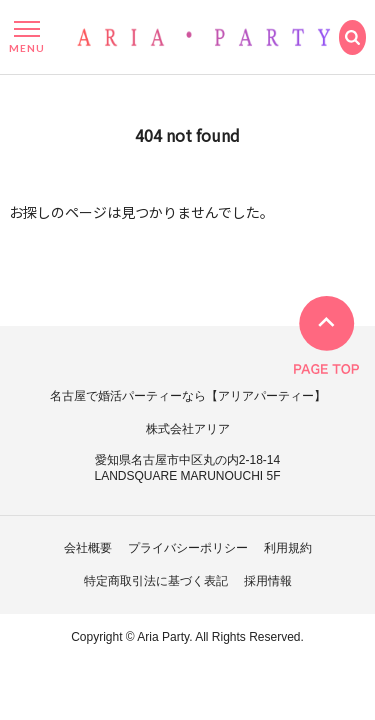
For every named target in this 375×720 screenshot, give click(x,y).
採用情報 (268, 581)
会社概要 (88, 548)
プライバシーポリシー (188, 548)
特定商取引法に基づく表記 (156, 581)
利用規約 (288, 548)
